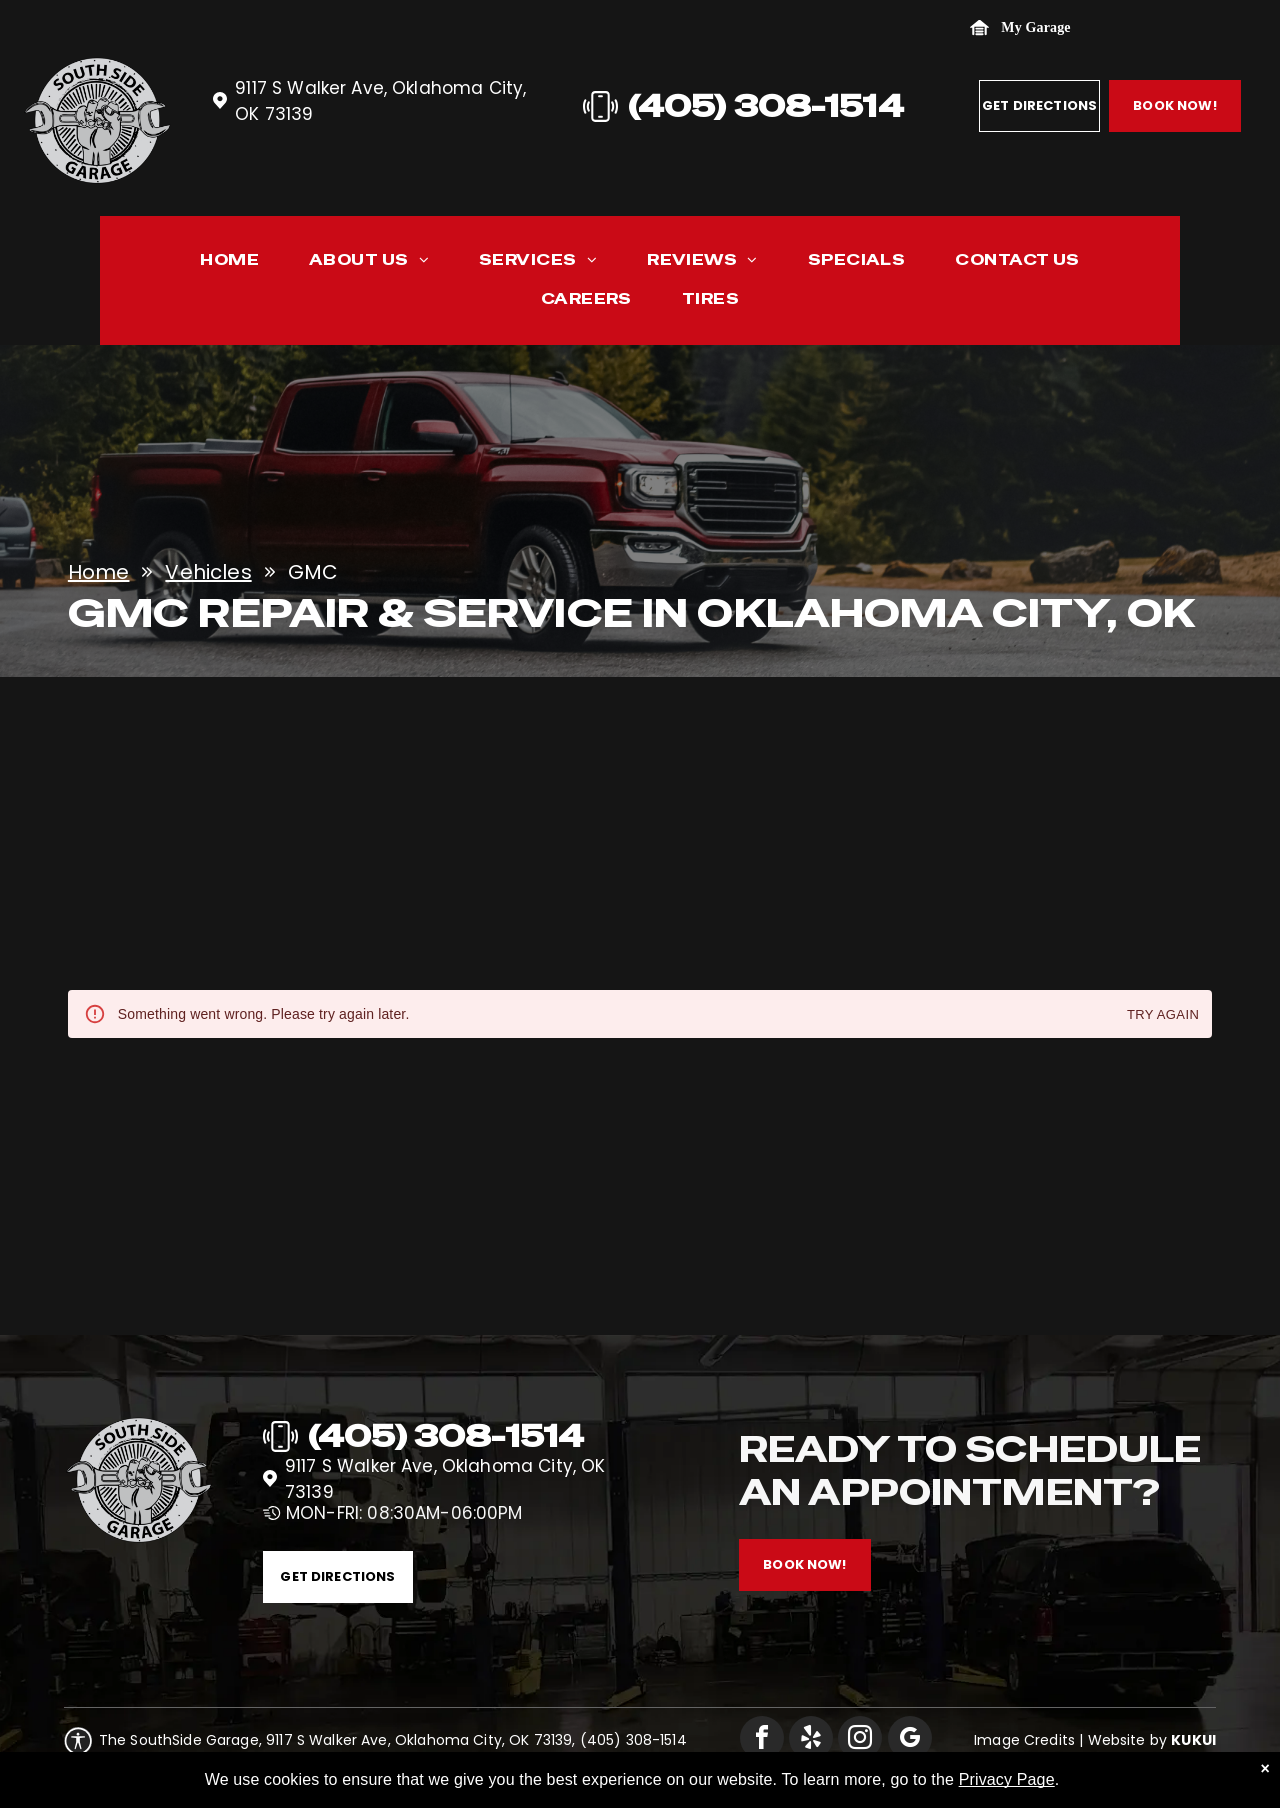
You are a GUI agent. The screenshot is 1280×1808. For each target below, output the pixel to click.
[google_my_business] (910, 1740)
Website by (1128, 1740)
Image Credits (1024, 1740)
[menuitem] (229, 264)
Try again (1163, 1015)
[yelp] (811, 1740)
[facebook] (762, 1740)
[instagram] (860, 1740)
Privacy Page (1007, 1793)
